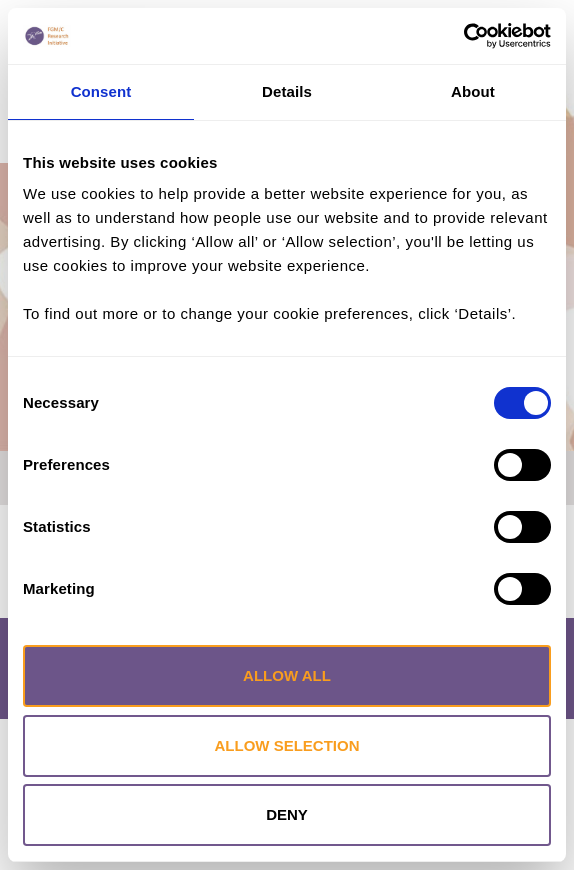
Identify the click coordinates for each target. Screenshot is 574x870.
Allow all (287, 675)
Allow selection (287, 745)
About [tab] (473, 91)
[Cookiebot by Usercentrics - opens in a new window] (463, 36)
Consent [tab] (101, 91)
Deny (287, 814)
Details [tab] (287, 91)
